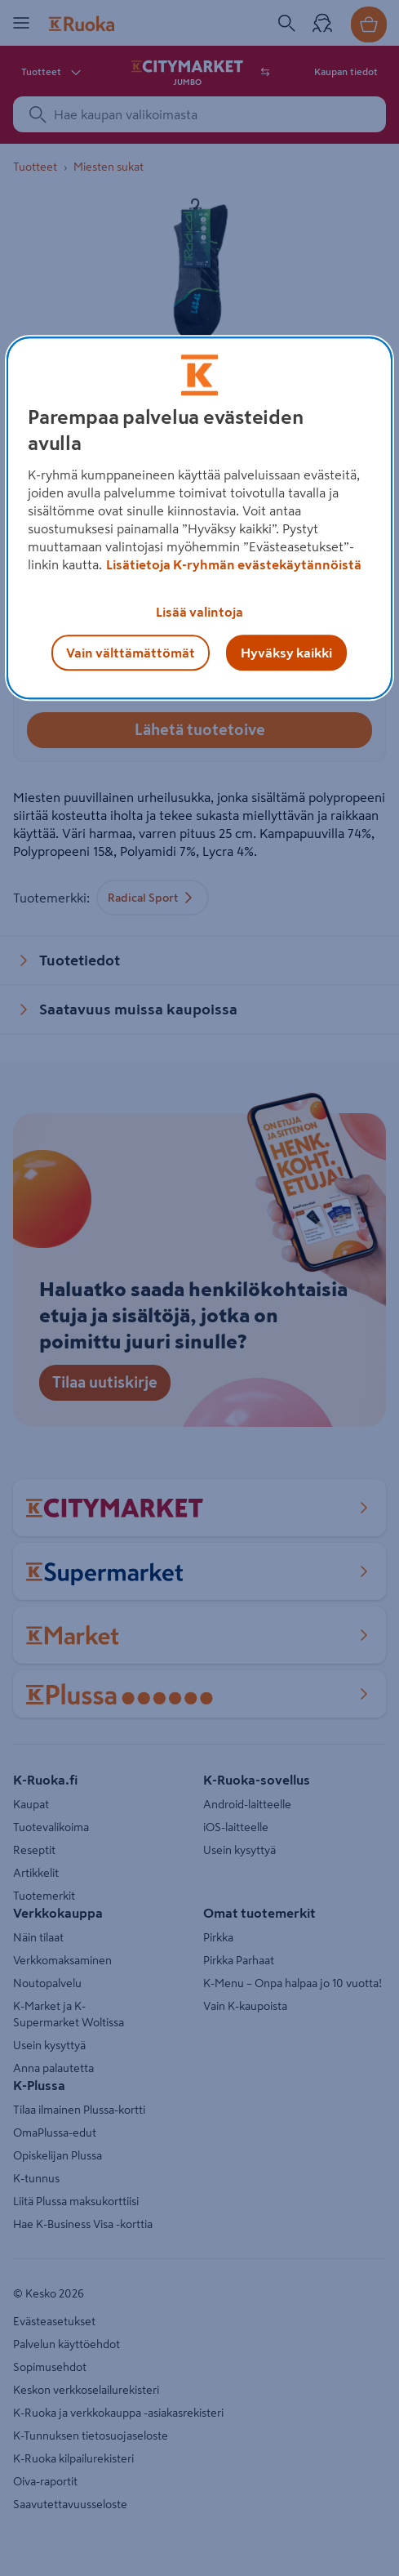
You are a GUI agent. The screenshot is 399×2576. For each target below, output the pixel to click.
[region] (199, 518)
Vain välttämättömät (130, 652)
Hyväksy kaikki (286, 652)
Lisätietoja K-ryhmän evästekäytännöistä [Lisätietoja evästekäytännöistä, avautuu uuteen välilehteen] (233, 564)
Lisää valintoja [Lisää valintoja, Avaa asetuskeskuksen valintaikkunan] (199, 611)
